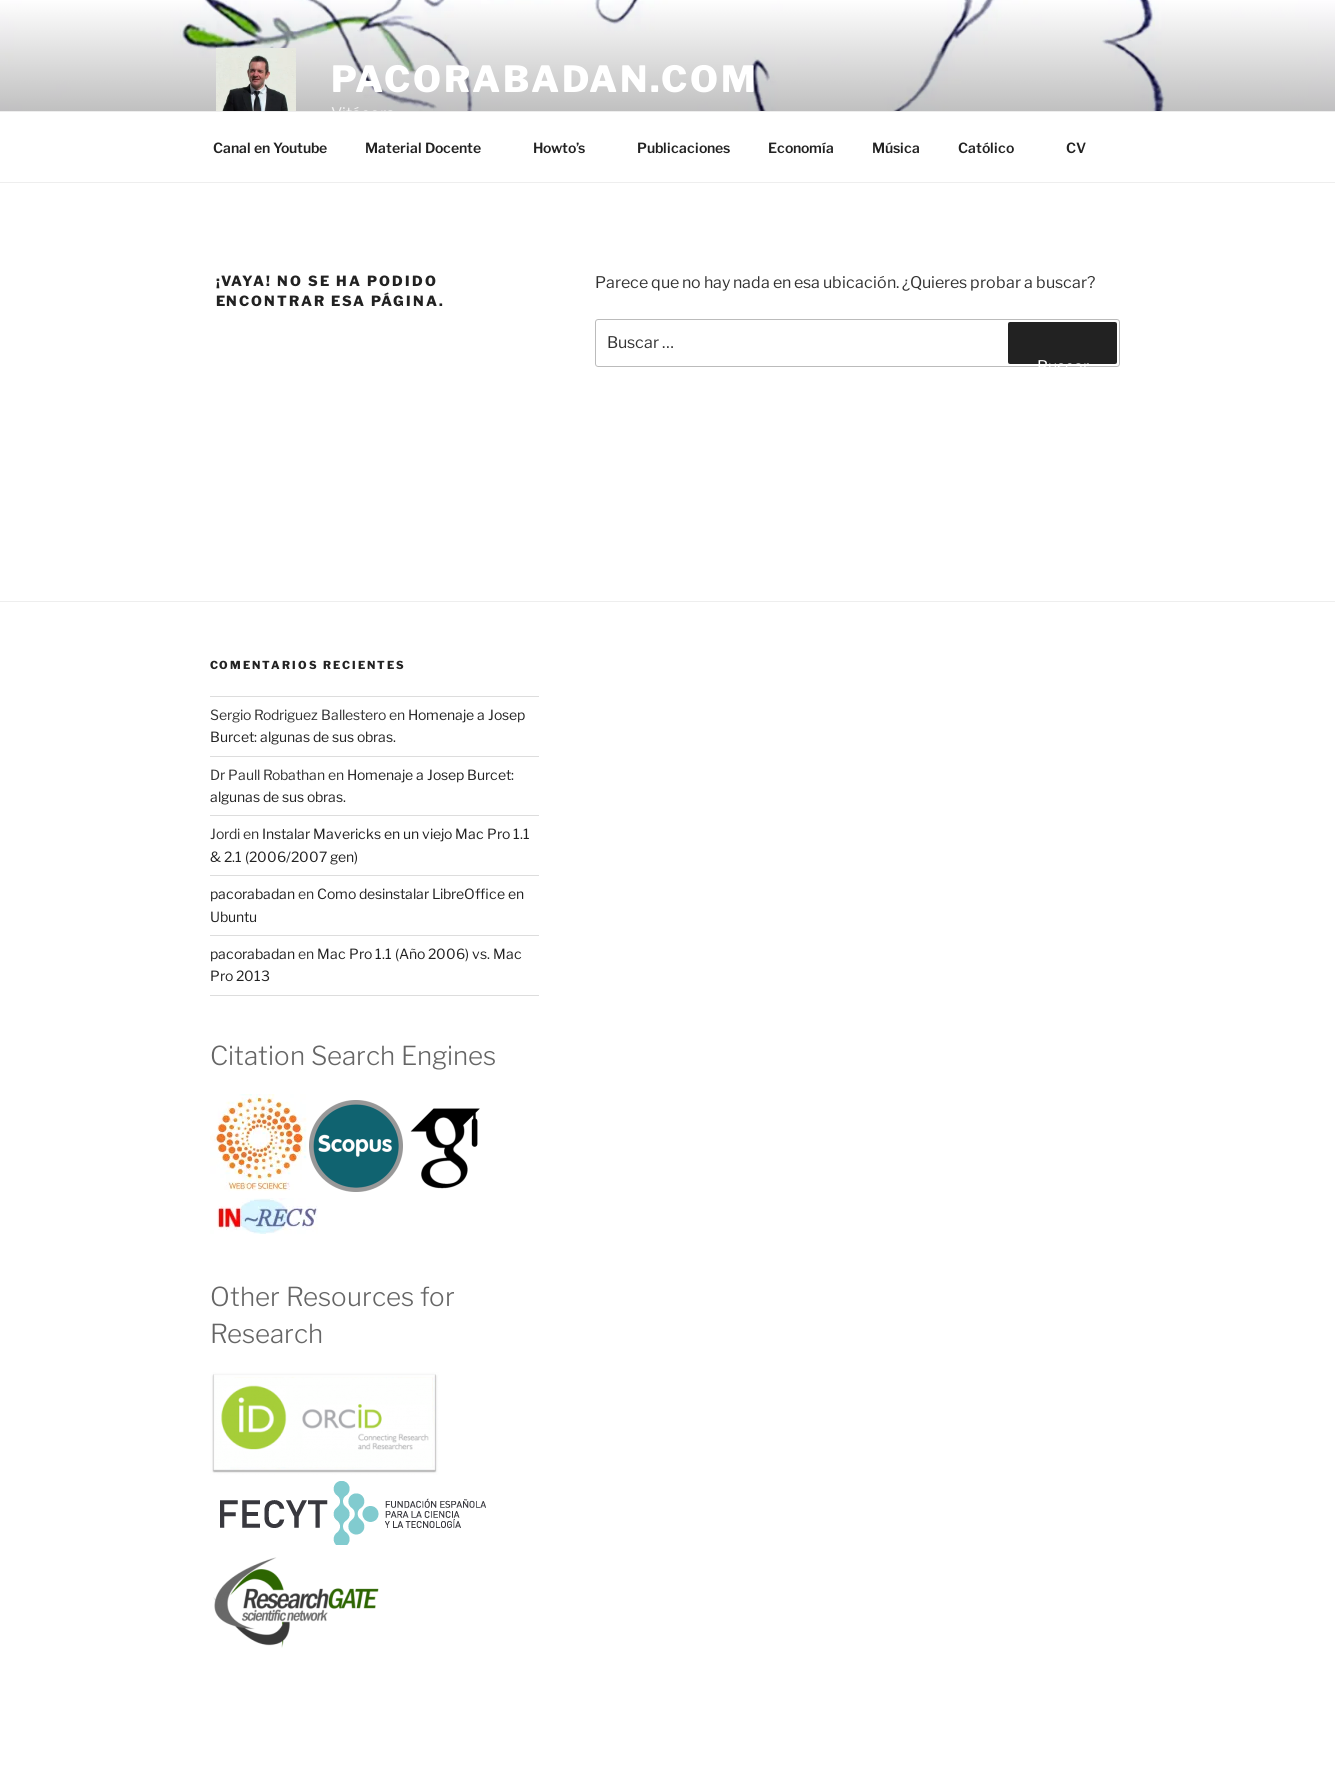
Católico (995, 147)
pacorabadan (252, 893)
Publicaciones (683, 147)
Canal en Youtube (270, 147)
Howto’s (568, 147)
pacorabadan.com (545, 79)
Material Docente (432, 147)
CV (1076, 147)
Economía (801, 147)
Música (896, 147)
